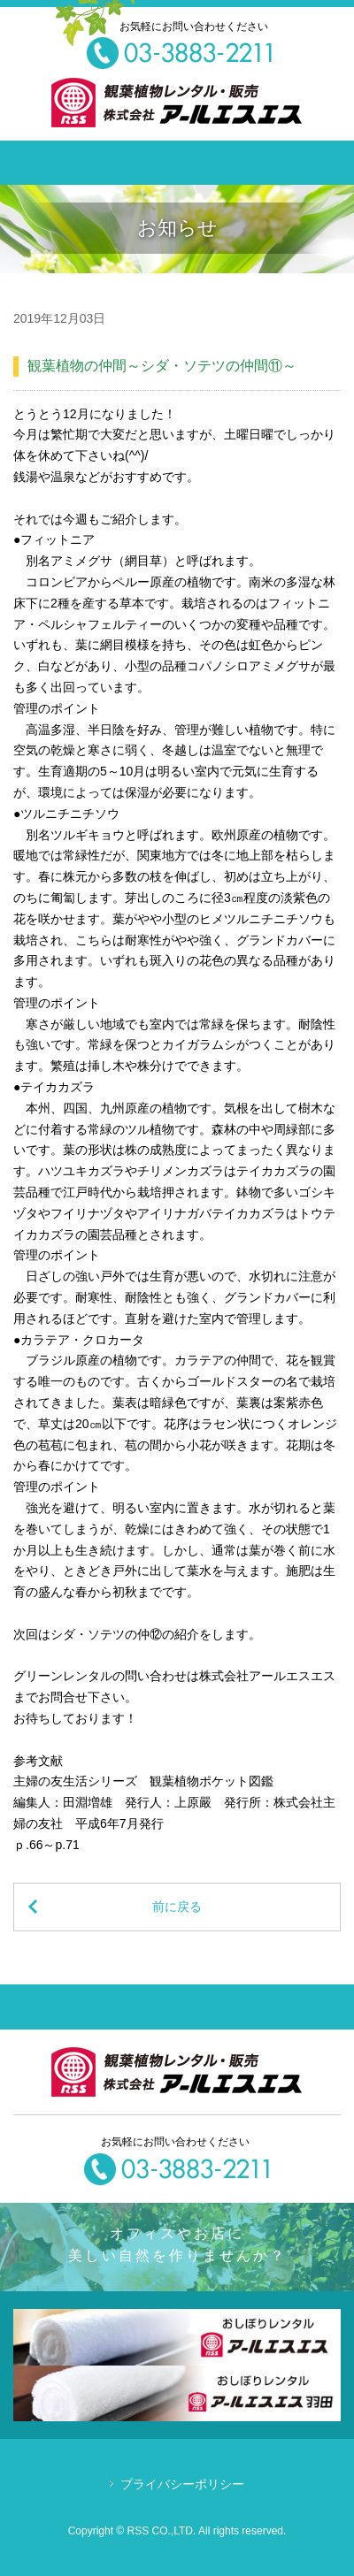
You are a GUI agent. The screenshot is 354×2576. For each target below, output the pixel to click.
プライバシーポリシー (182, 2484)
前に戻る (177, 1907)
